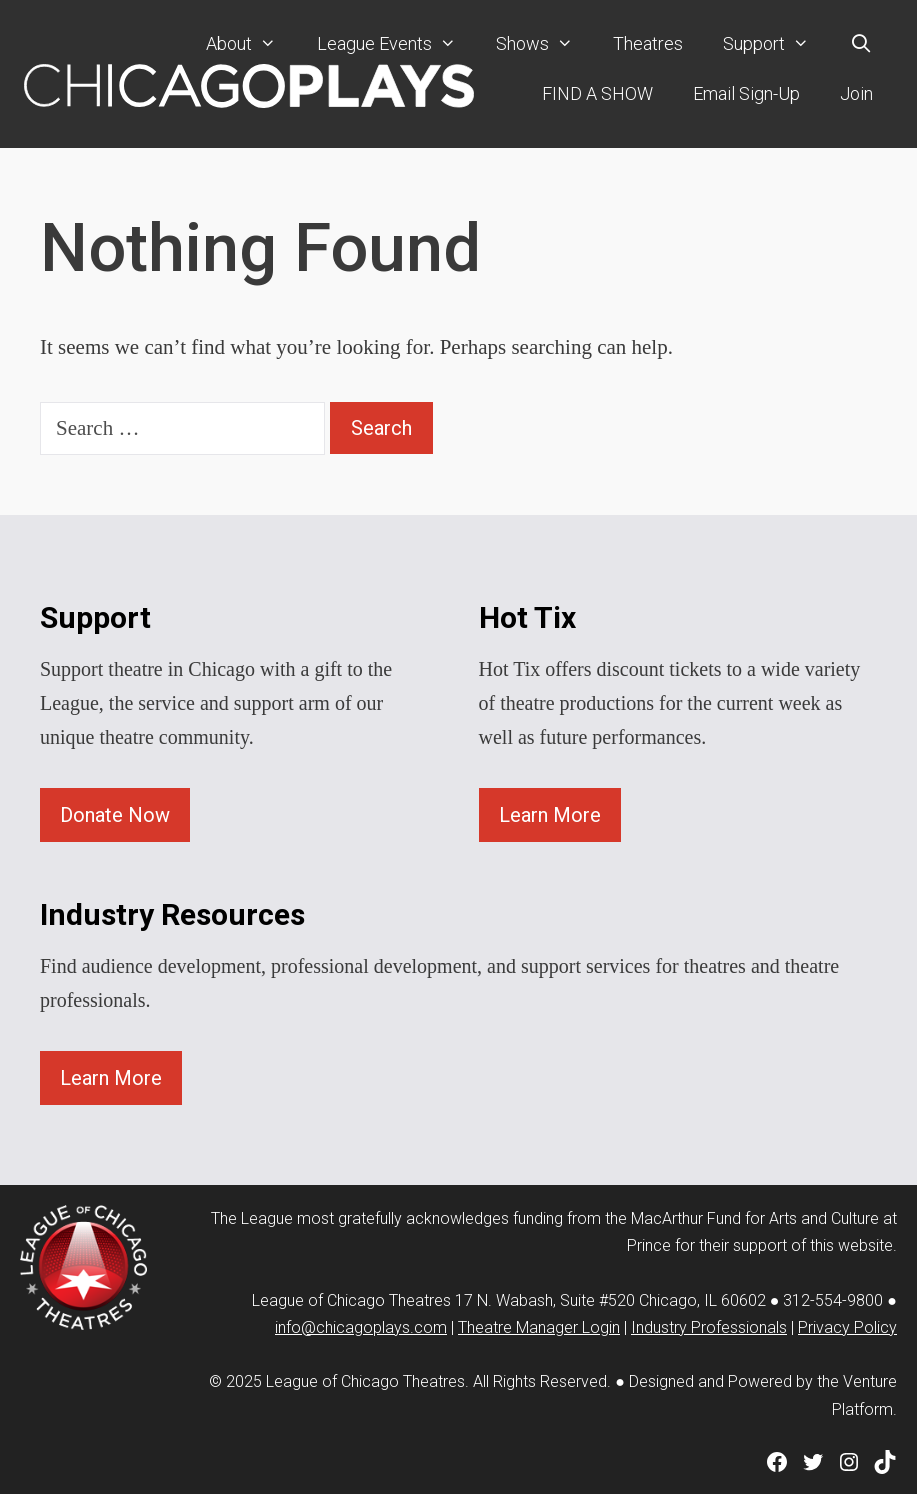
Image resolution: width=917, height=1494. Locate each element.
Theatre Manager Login (539, 1327)
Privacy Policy (847, 1327)
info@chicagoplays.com (361, 1327)
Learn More (550, 815)
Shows (544, 44)
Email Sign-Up (746, 93)
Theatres (648, 43)
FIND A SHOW (597, 93)
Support (776, 44)
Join (856, 93)
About (251, 44)
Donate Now (115, 815)
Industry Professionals (709, 1327)
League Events (396, 44)
